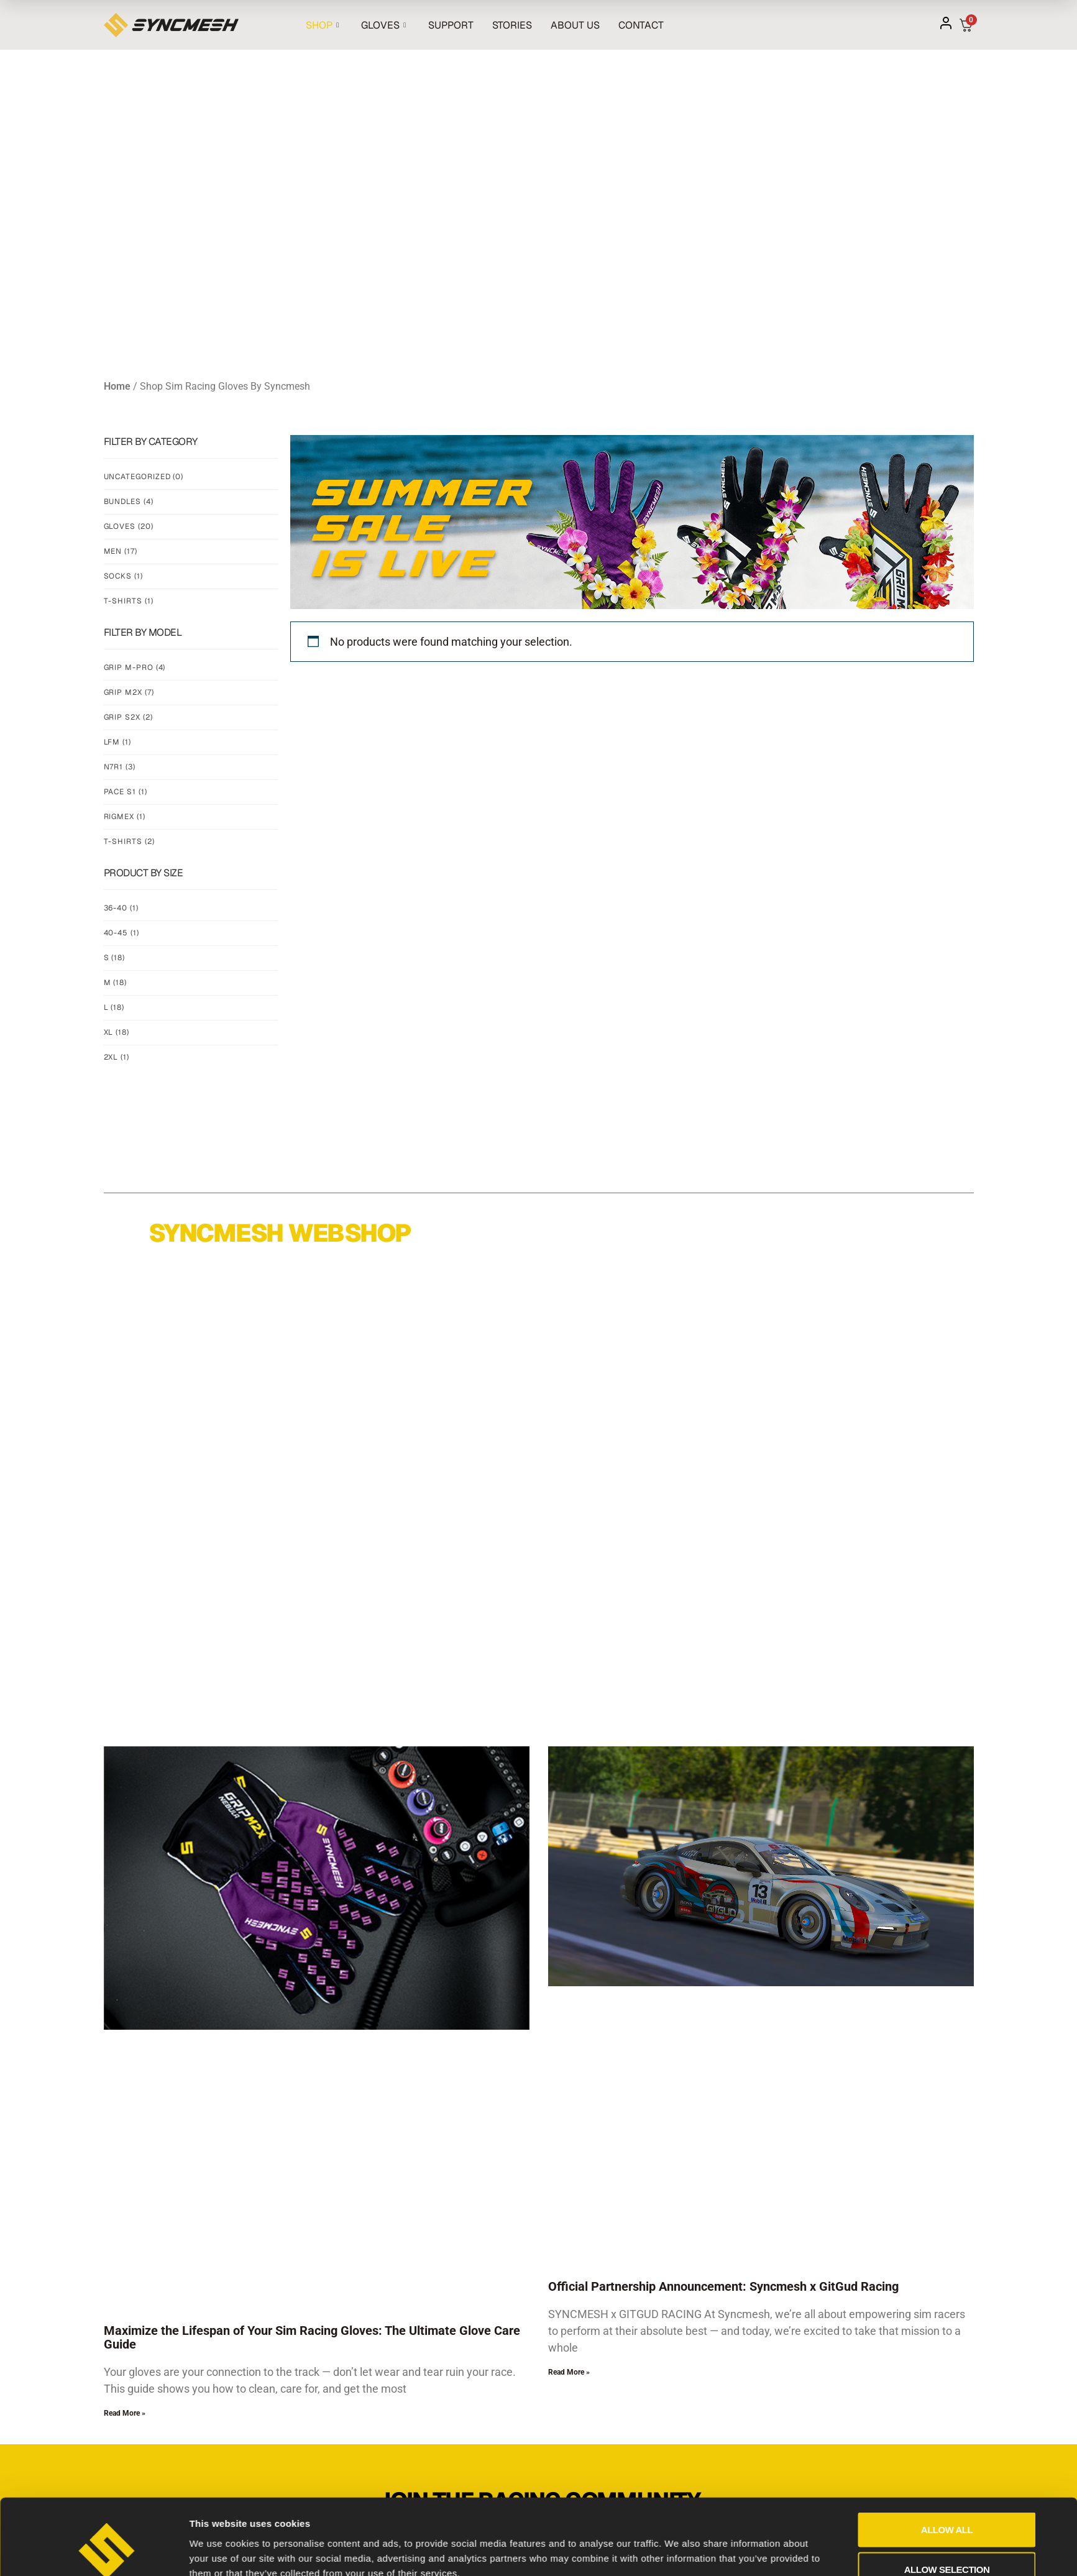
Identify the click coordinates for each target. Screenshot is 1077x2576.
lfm (117, 742)
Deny (947, 2211)
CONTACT (641, 25)
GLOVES (383, 25)
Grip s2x (128, 717)
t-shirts (129, 841)
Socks (123, 576)
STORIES (512, 25)
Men (120, 551)
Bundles (129, 501)
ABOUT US (575, 25)
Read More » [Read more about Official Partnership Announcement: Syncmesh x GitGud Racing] (569, 2372)
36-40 (121, 908)
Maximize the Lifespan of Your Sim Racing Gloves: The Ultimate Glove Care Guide (312, 2337)
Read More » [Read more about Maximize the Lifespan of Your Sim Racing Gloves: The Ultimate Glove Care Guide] (124, 2413)
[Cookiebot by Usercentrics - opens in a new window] (106, 2220)
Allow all (947, 2132)
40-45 (121, 933)
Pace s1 (125, 792)
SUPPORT (451, 25)
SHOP (322, 25)
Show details (678, 2216)
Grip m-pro (135, 667)
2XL (116, 1057)
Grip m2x (129, 692)
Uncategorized (144, 477)
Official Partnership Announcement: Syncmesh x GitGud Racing (723, 2286)
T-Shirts (129, 601)
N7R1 (119, 767)
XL (116, 1032)
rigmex (124, 817)
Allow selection (947, 2172)
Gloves (129, 526)
